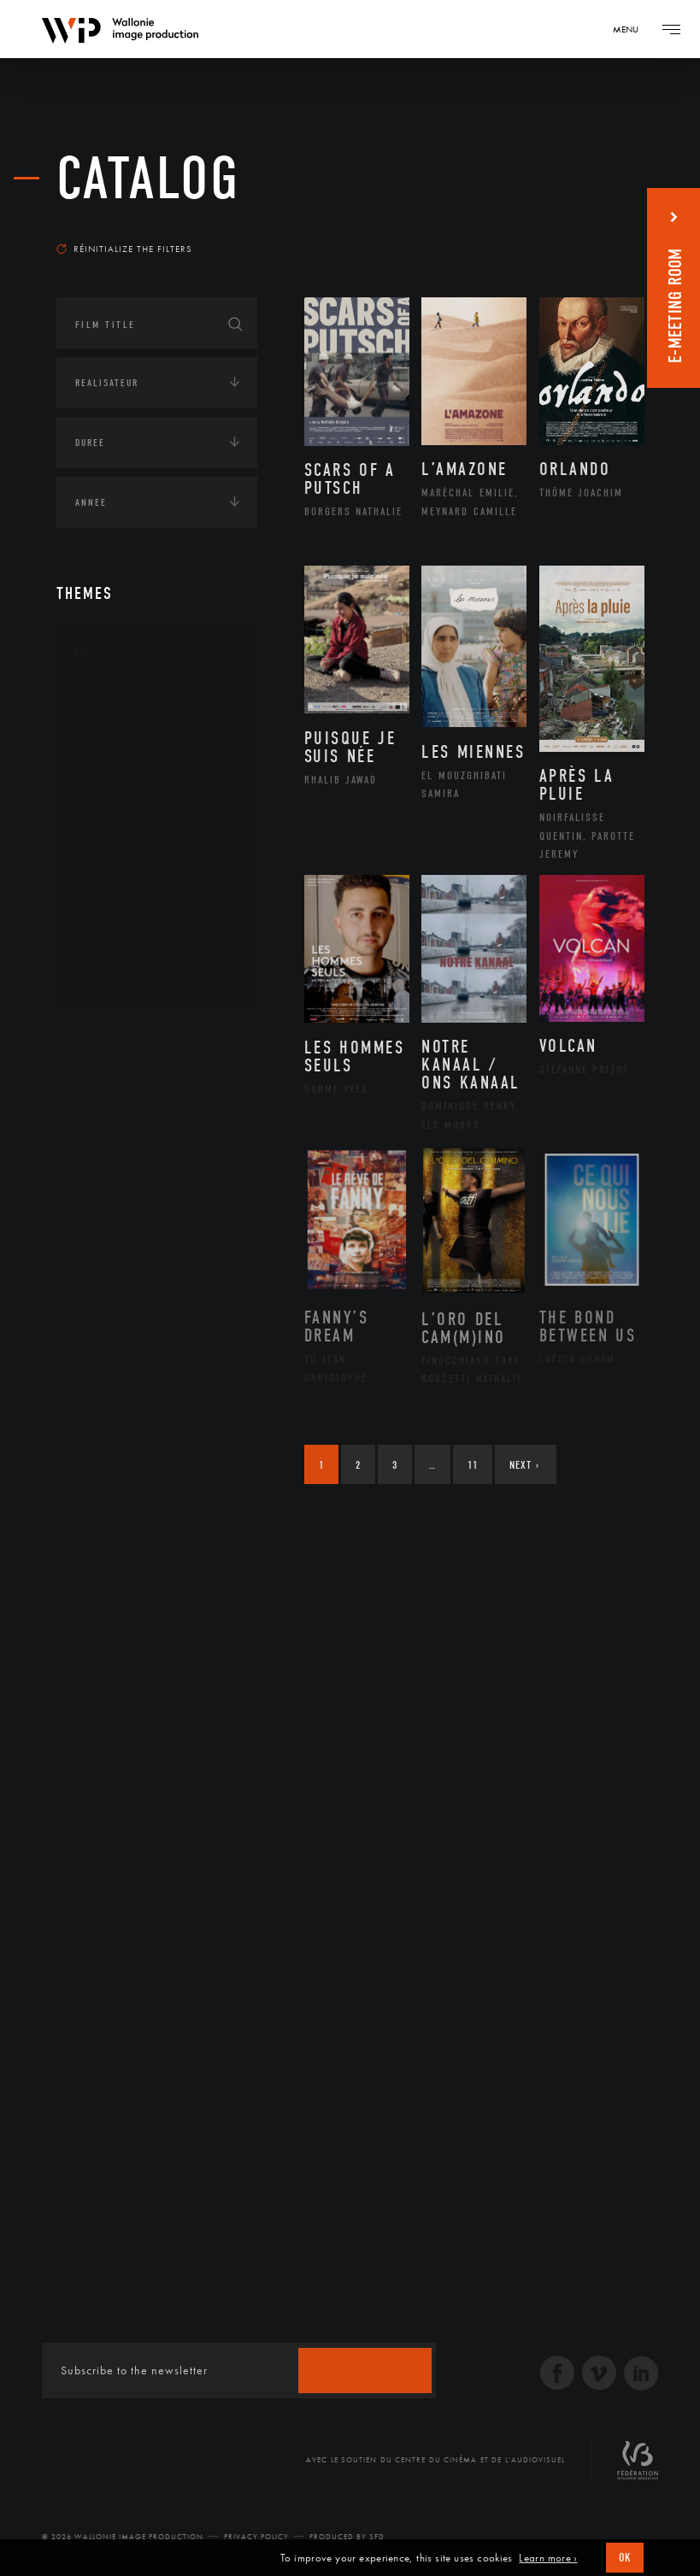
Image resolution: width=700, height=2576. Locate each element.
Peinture (115, 892)
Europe (111, 1192)
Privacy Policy (256, 2537)
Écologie (97, 1252)
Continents (104, 1033)
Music (108, 838)
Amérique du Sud (140, 1138)
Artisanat (120, 729)
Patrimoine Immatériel (156, 865)
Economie (99, 1305)
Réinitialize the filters (124, 249)
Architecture (128, 702)
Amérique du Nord (145, 1111)
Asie (102, 1165)
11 (473, 1464)
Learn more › (548, 2558)
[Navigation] (631, 29)
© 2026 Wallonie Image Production (122, 2537)
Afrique (114, 1084)
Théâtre (113, 974)
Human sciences (115, 1358)
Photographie (131, 919)
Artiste (111, 757)
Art (82, 651)
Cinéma (112, 783)
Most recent (596, 226)
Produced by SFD (347, 2537)
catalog (148, 179)
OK (625, 2557)
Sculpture (119, 946)
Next (524, 1464)
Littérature (123, 810)
